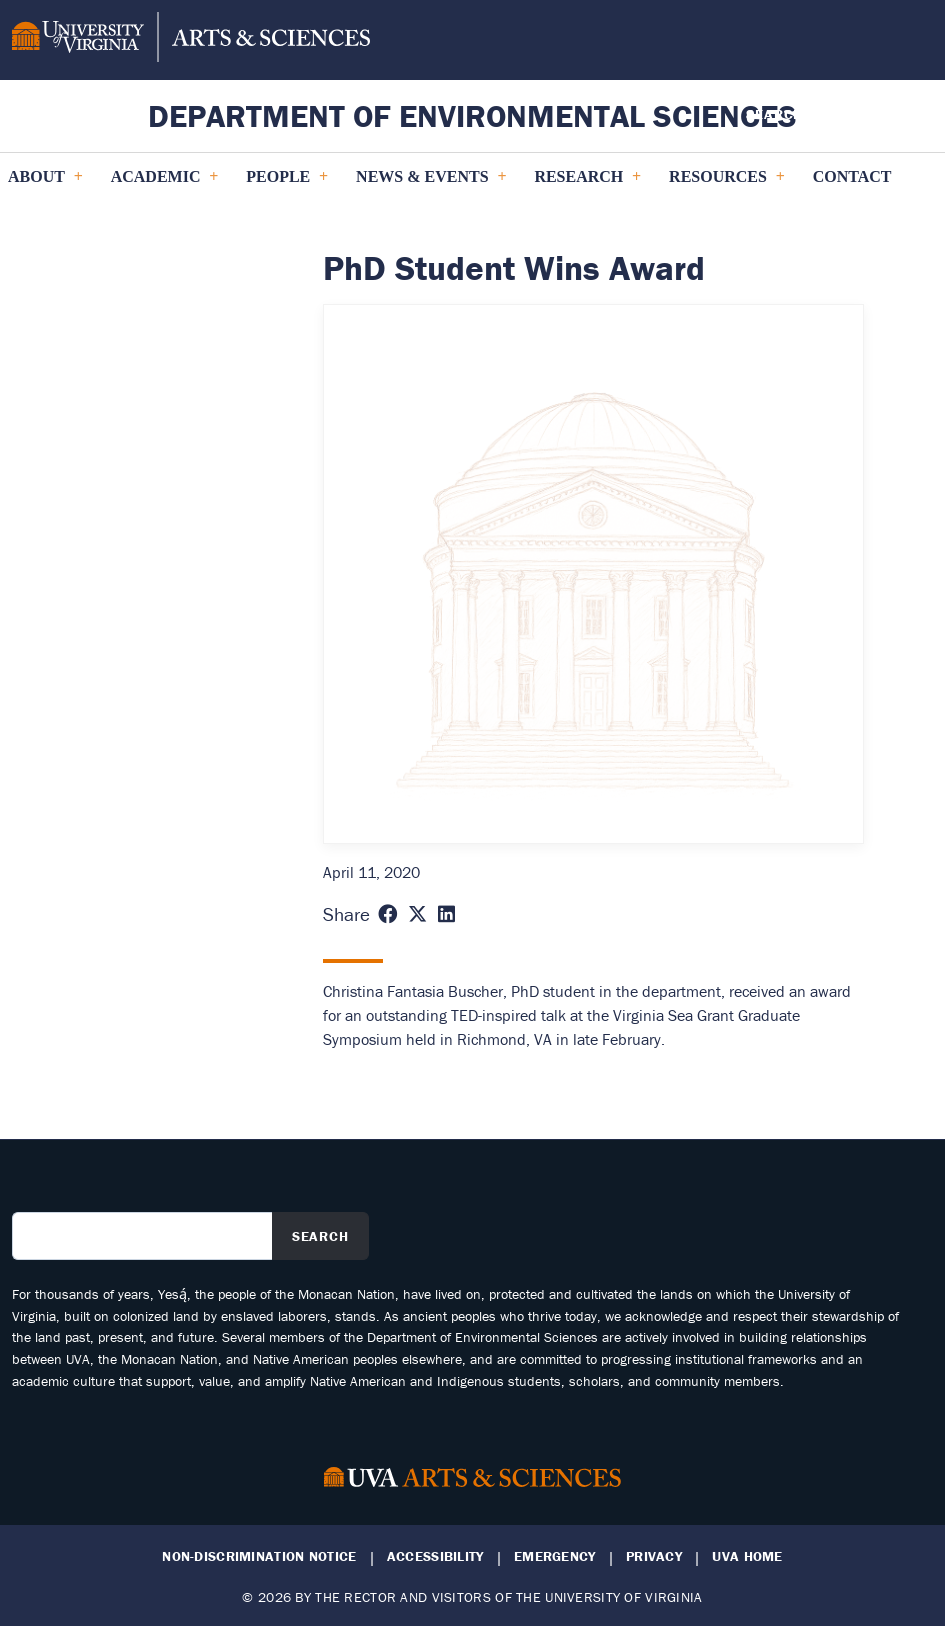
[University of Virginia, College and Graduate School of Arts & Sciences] (191, 40)
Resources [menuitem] (726, 184)
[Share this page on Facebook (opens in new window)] (387, 914)
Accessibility (435, 1556)
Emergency (555, 1556)
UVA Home (747, 1556)
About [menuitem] (45, 184)
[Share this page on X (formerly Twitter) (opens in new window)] (417, 914)
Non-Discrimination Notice (259, 1556)
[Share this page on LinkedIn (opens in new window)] (446, 914)
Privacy (654, 1556)
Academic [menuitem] (164, 184)
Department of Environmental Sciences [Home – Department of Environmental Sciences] (472, 115)
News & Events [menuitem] (430, 184)
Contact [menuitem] (852, 176)
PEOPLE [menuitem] (286, 184)
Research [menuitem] (587, 184)
